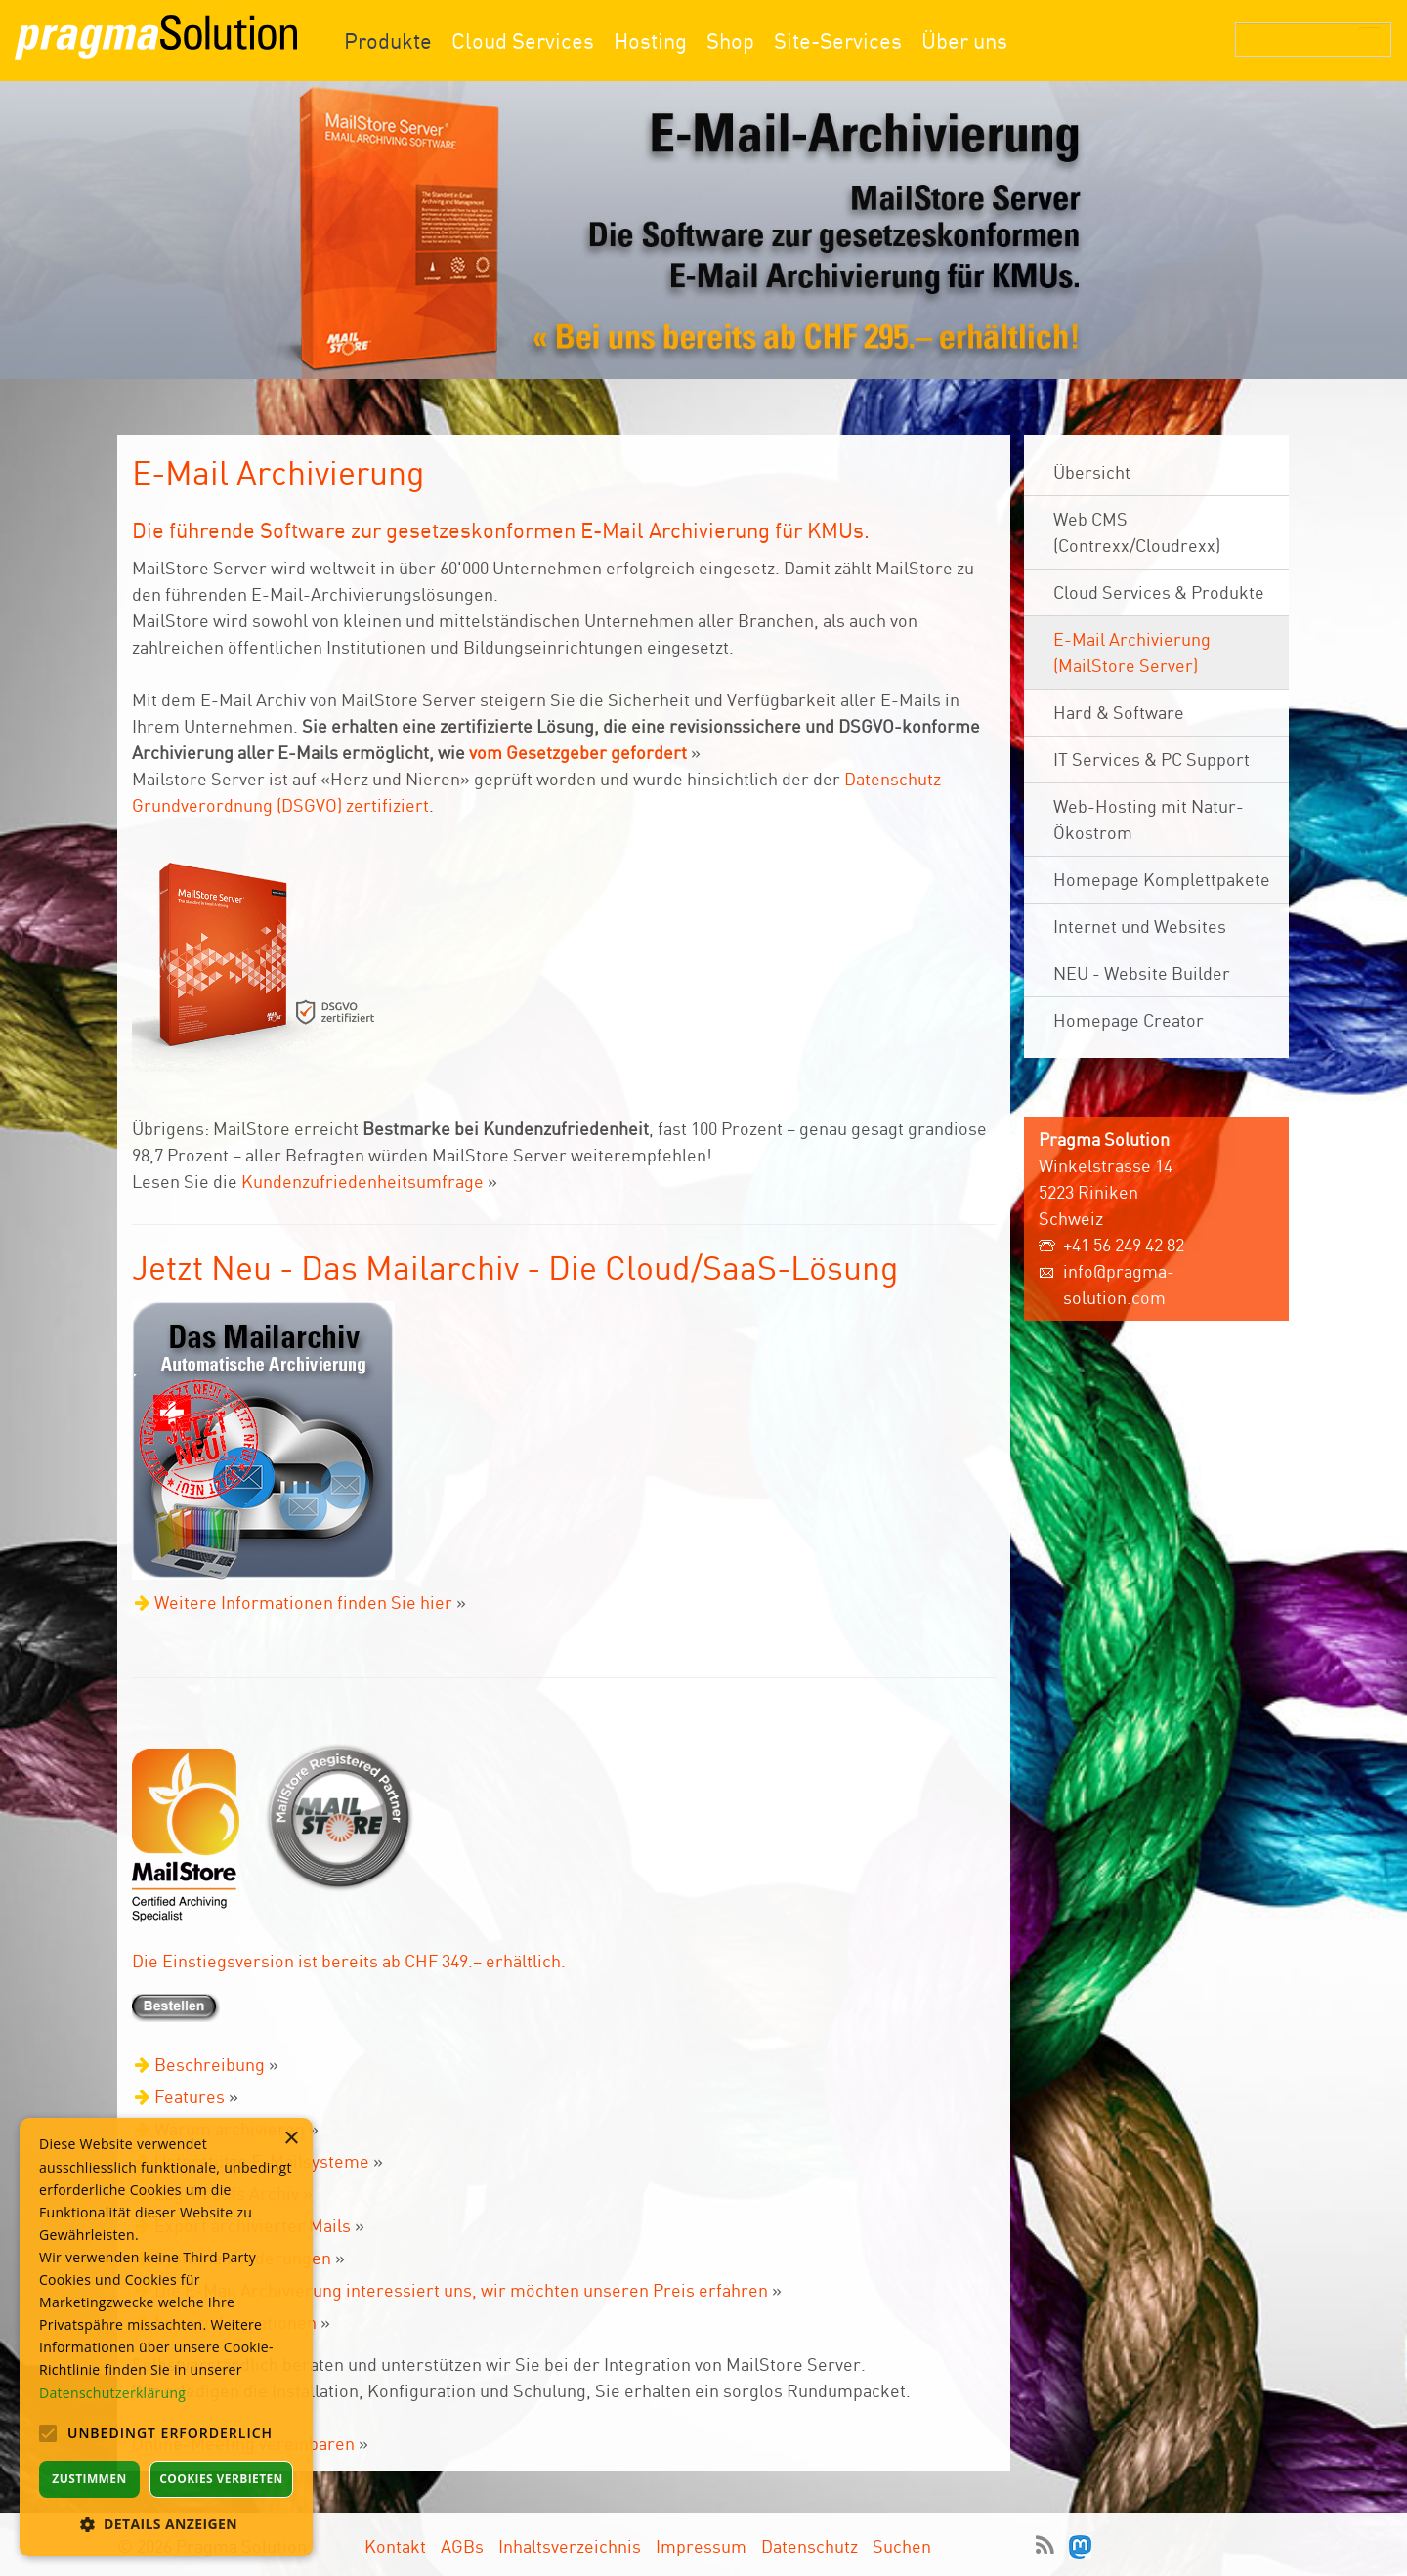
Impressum (701, 2545)
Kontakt (395, 2545)
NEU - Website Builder (1141, 973)
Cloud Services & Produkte (1158, 592)
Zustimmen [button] (89, 2478)
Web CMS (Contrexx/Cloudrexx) (1136, 532)
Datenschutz (809, 2545)
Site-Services (838, 40)
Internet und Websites (1139, 926)
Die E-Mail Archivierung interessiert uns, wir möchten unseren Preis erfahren (461, 2290)
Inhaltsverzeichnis (569, 2545)
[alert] (166, 2337)
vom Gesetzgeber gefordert (578, 752)
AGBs (462, 2545)
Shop (730, 40)
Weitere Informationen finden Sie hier (303, 1602)
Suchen (902, 2545)
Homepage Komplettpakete (1161, 879)
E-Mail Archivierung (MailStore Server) (1132, 652)
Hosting (650, 40)
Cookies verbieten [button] (221, 2478)
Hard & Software (1118, 712)
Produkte (388, 40)
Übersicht (1091, 472)
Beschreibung (209, 2064)
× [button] (290, 2139)
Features (189, 2096)
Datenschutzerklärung (112, 2393)
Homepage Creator (1128, 1020)
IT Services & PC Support (1151, 759)
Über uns (964, 40)
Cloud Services (522, 40)
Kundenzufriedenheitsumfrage (362, 1181)
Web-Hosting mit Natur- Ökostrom (1148, 819)
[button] (166, 2524)
